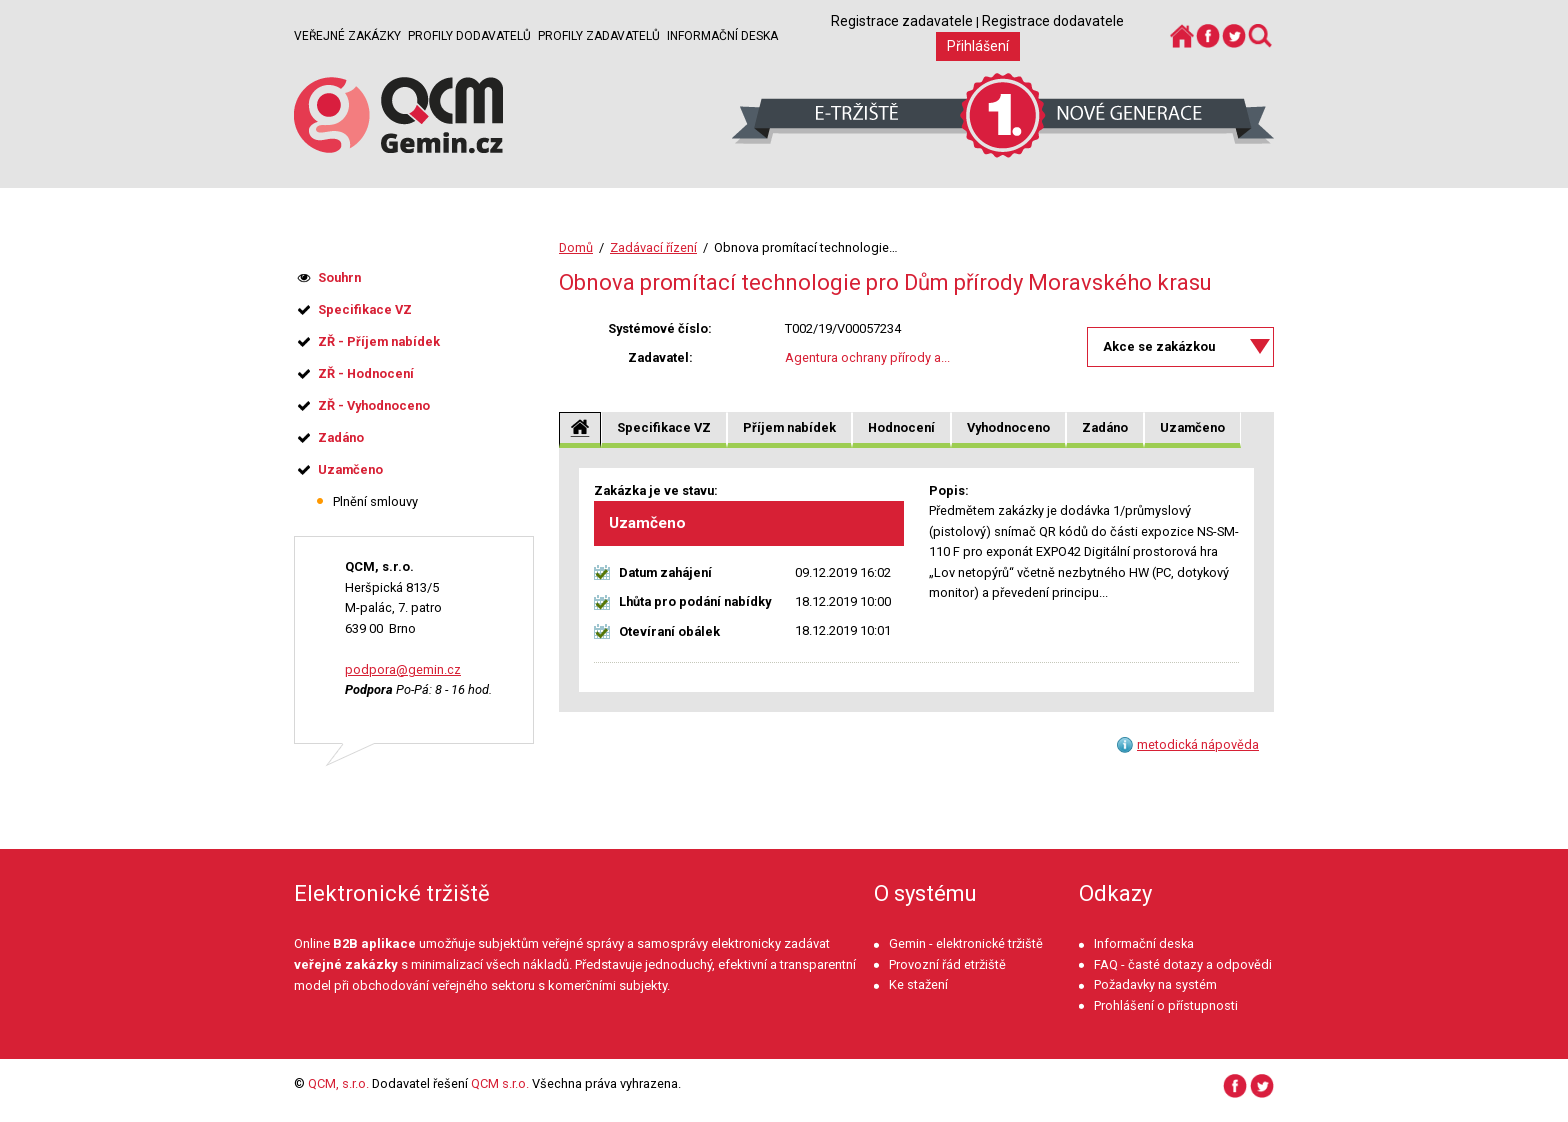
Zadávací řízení (653, 247)
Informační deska (722, 36)
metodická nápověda (1198, 744)
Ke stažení (918, 984)
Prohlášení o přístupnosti (1166, 1005)
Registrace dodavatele (1053, 21)
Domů (576, 247)
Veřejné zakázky (347, 36)
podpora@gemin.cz (403, 669)
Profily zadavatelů (599, 36)
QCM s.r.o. (500, 1083)
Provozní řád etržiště (947, 964)
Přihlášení (978, 46)
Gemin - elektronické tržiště (966, 943)
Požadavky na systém (1155, 984)
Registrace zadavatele (902, 21)
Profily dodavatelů (469, 36)
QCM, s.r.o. (338, 1083)
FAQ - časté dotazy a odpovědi (1183, 964)
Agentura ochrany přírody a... (867, 357)
